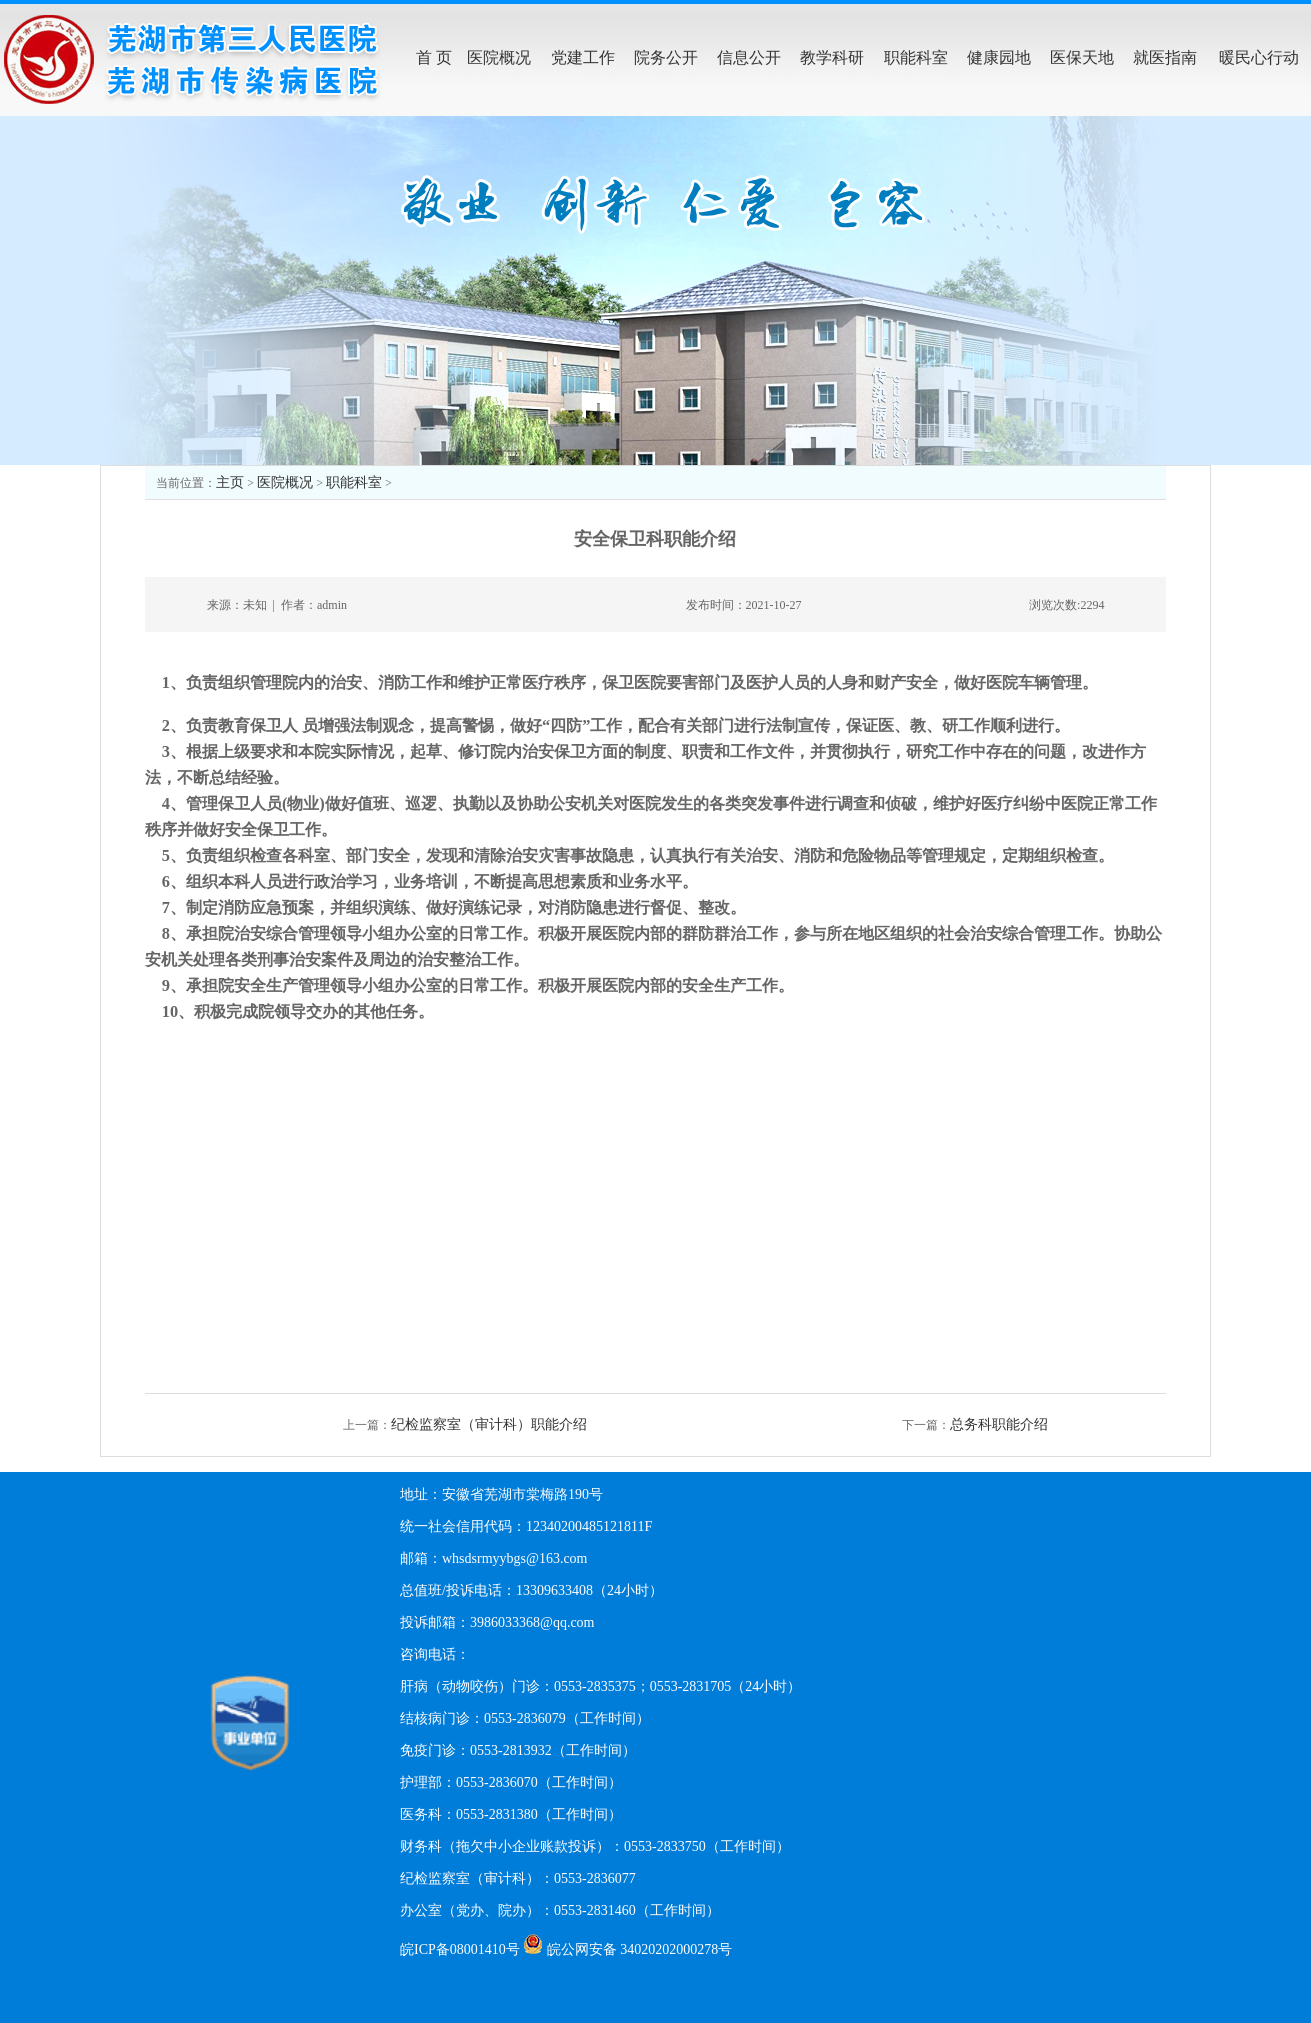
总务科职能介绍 (999, 1424)
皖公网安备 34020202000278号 (640, 1949)
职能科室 (354, 482)
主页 (230, 482)
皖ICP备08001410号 (460, 1949)
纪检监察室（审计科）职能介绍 (489, 1424)
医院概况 (285, 482)
